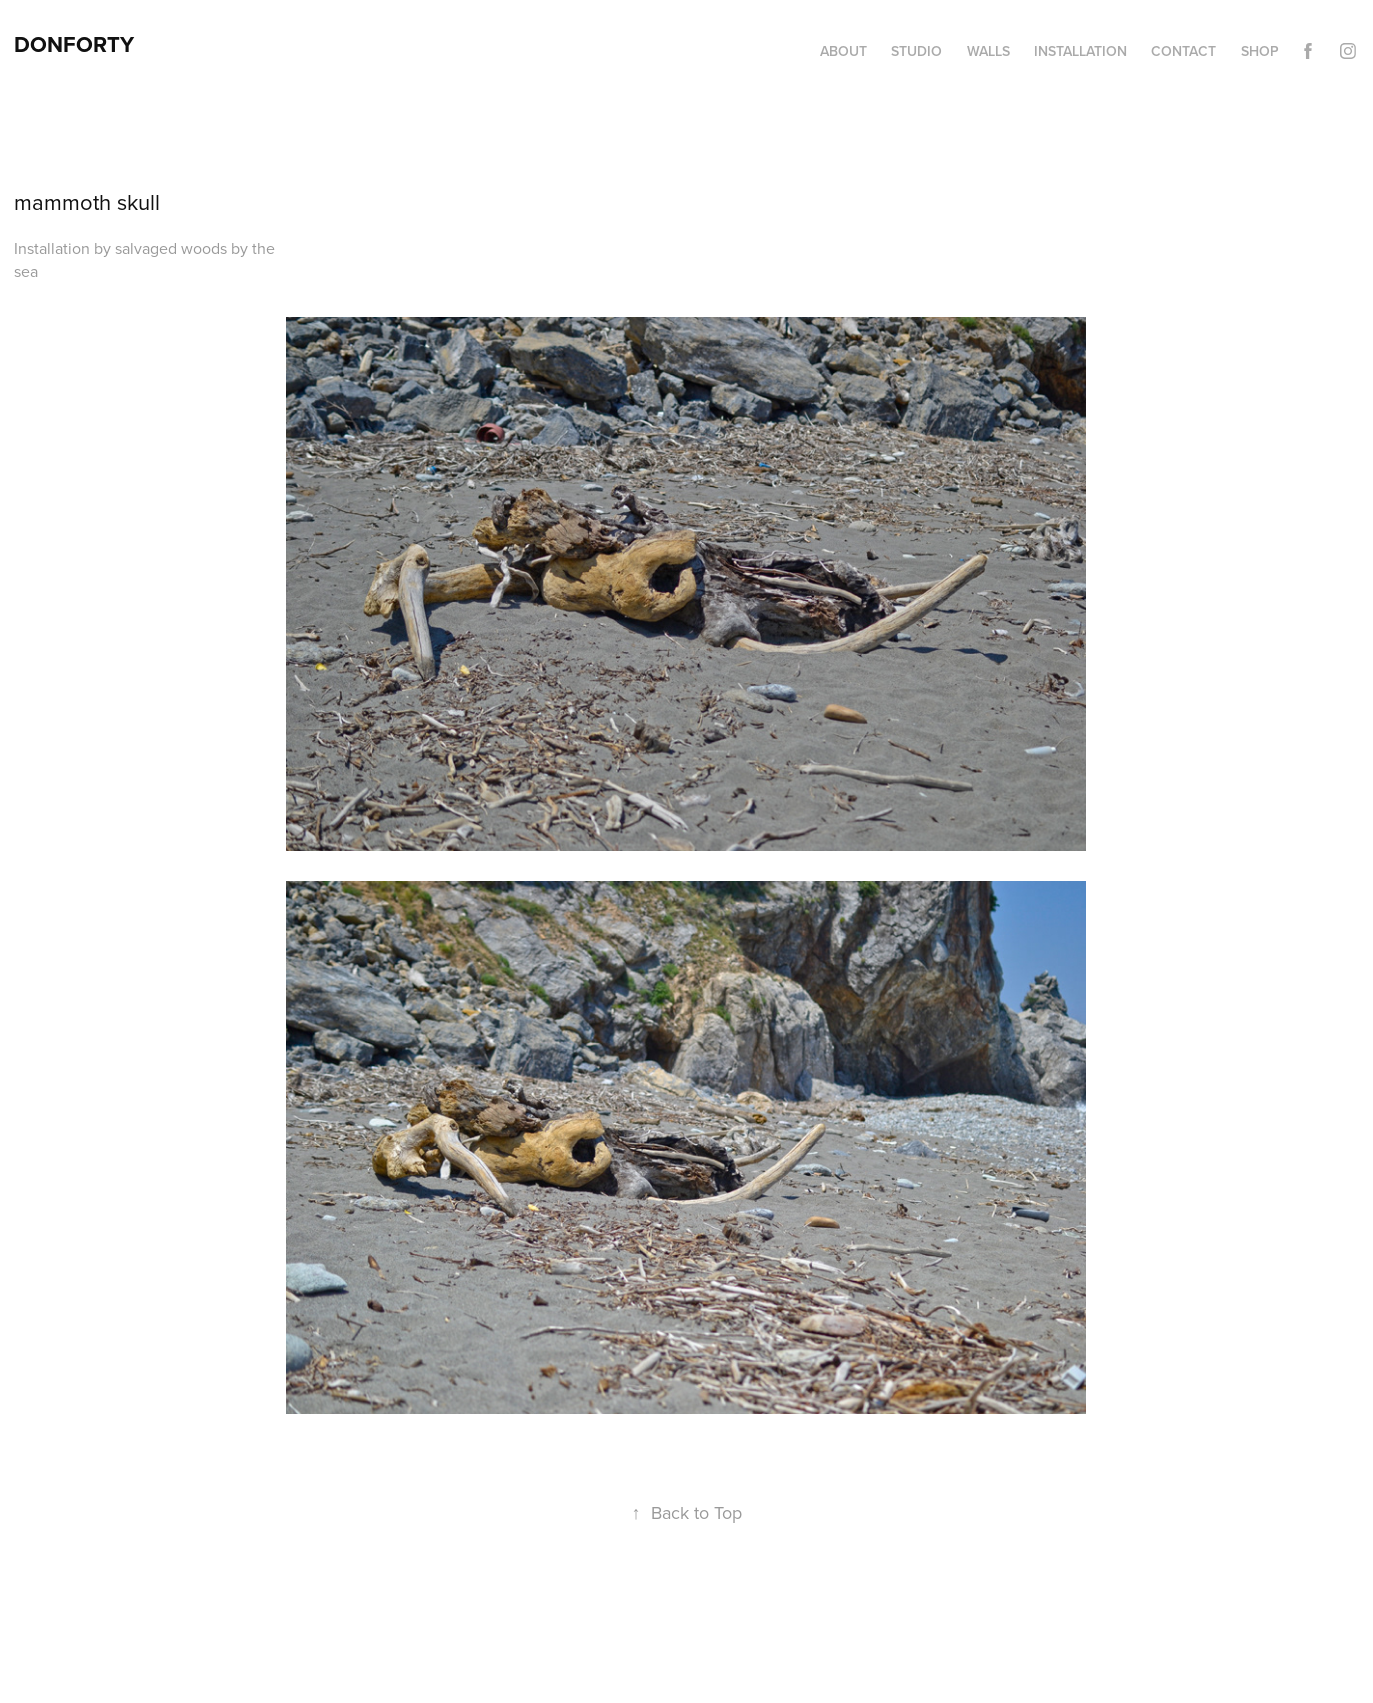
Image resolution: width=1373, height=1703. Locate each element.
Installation (1080, 51)
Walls (988, 51)
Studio (916, 51)
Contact (1183, 51)
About (843, 51)
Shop (1260, 51)
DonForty (74, 44)
